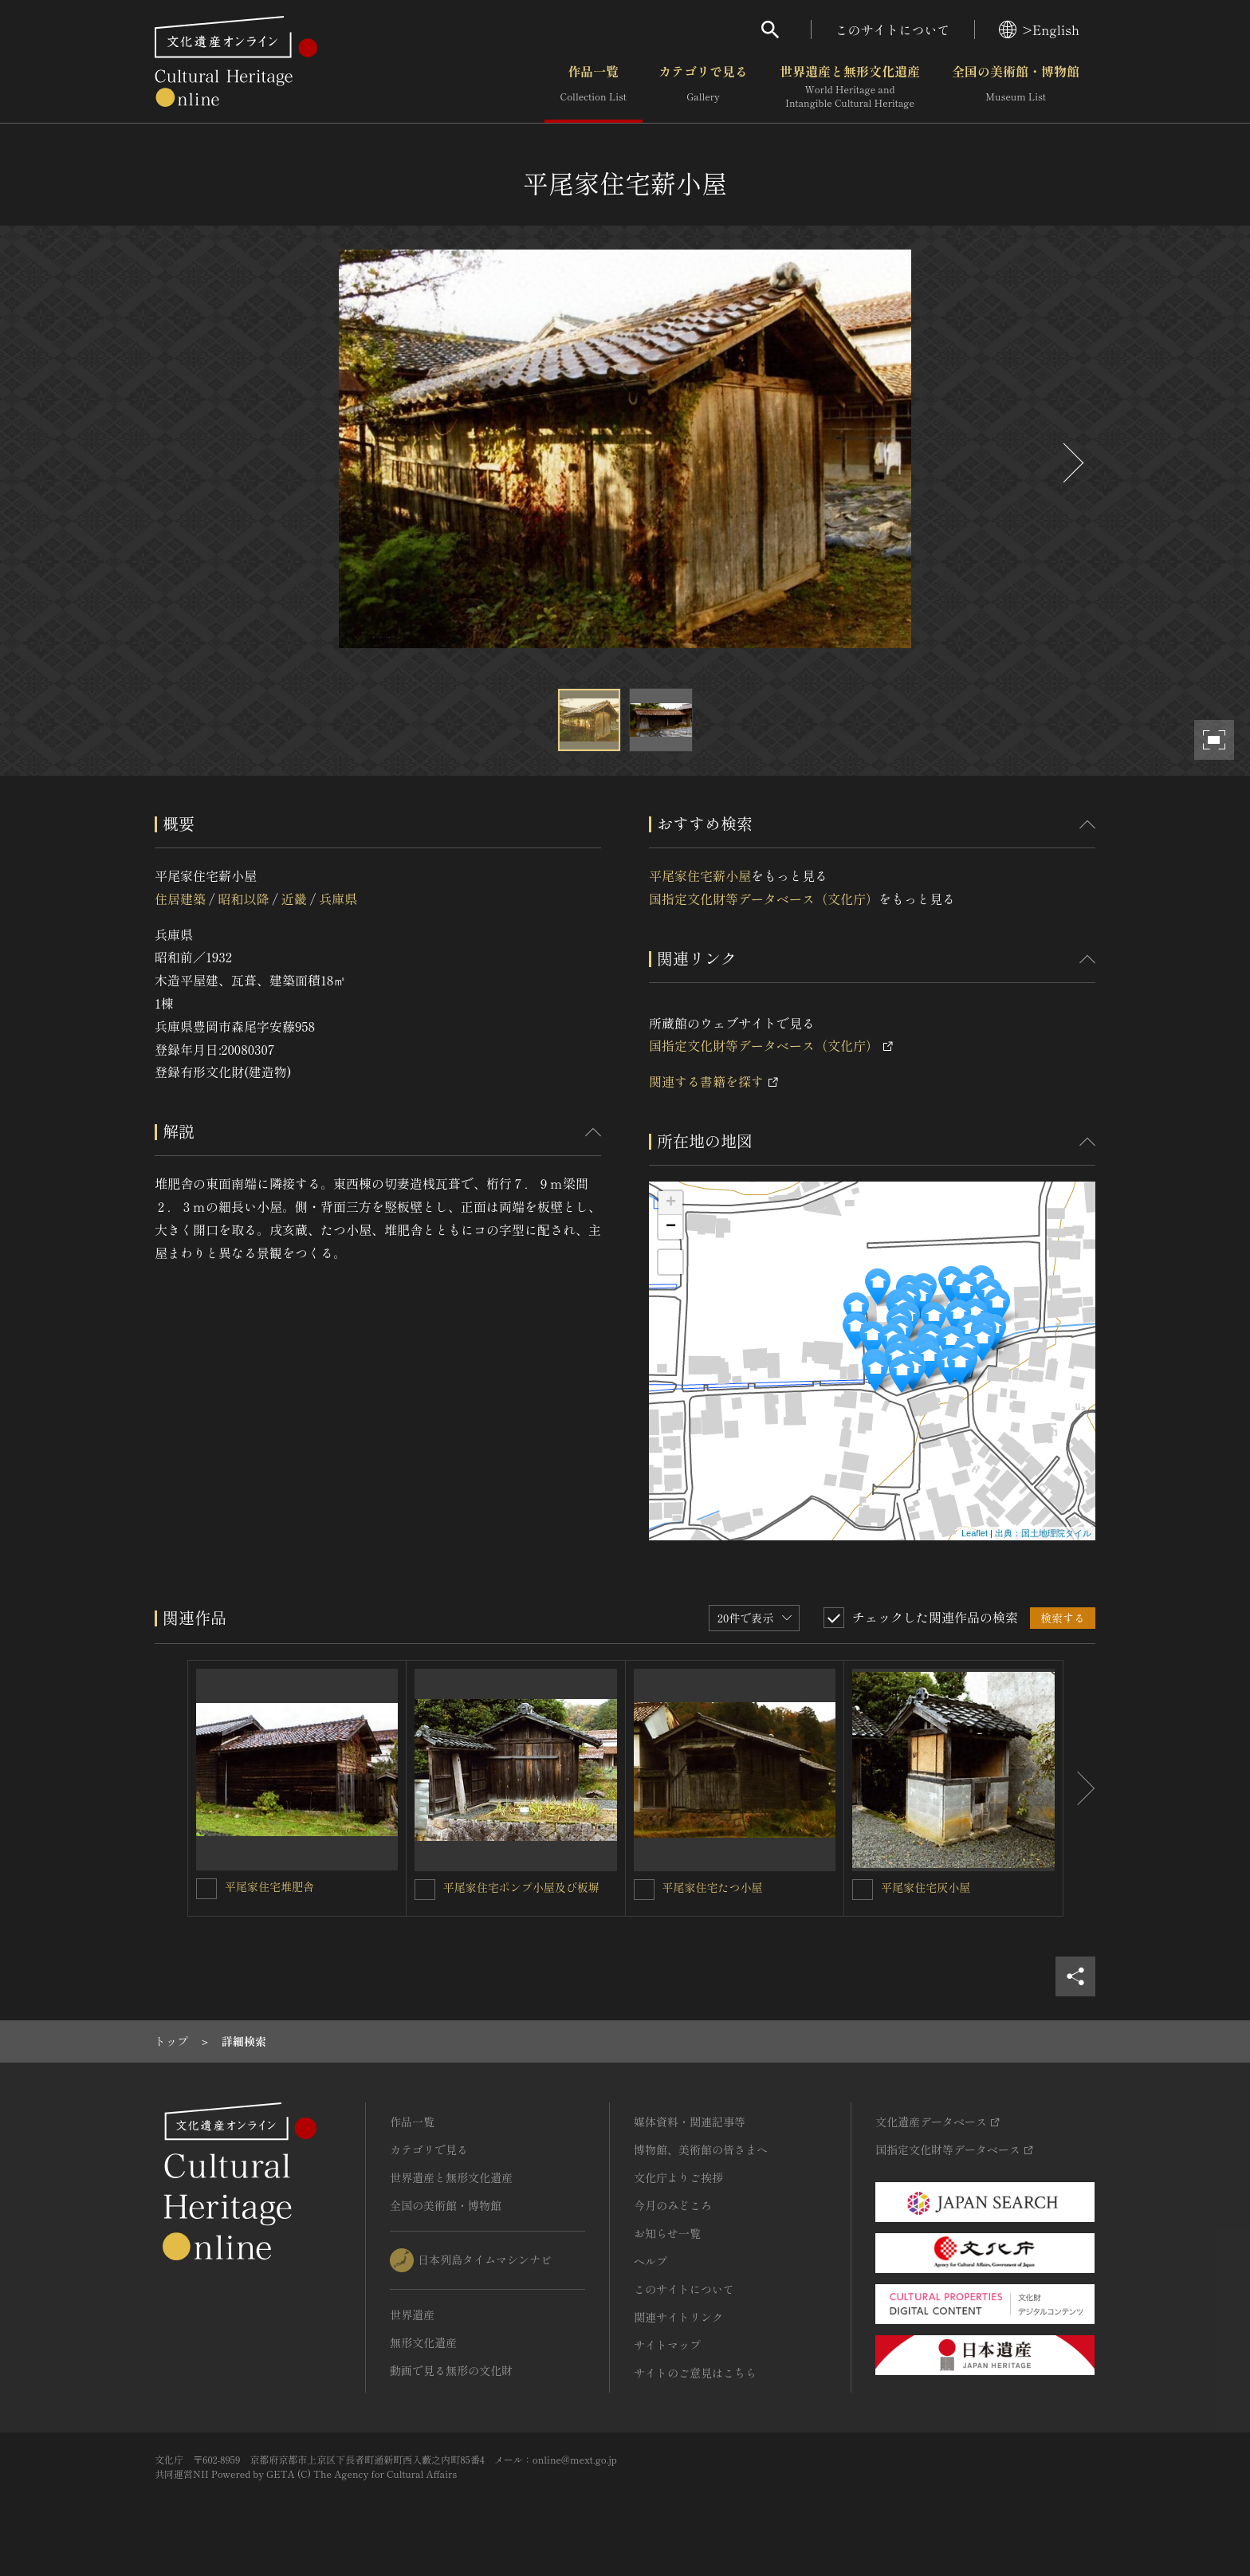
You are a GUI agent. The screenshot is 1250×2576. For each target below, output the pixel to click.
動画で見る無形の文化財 (451, 2370)
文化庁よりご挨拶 (678, 2177)
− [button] (671, 1227)
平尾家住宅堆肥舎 (269, 1886)
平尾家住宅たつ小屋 (712, 1887)
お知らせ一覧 (667, 2233)
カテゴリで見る (703, 86)
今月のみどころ (673, 2205)
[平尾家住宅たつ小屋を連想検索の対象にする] (644, 1889)
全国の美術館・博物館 (1015, 86)
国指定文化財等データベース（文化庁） (764, 898)
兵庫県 (338, 898)
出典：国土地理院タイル (1043, 1533)
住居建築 (180, 898)
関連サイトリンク (678, 2317)
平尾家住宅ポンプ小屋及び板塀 (521, 1887)
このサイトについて (892, 29)
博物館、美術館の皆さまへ (701, 2149)
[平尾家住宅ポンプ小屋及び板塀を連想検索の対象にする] (425, 1889)
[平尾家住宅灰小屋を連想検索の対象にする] (862, 1889)
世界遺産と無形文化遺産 (850, 86)
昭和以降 (243, 898)
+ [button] (671, 1203)
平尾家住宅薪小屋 (700, 875)
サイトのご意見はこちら (695, 2373)
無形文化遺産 (423, 2342)
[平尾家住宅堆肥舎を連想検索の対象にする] (206, 1888)
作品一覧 (593, 86)
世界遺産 (412, 2314)
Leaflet (974, 1533)
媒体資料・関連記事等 (689, 2122)
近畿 (294, 898)
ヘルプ (650, 2261)
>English (1039, 29)
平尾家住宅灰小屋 (925, 1887)
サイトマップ (667, 2345)
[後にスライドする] (1071, 463)
